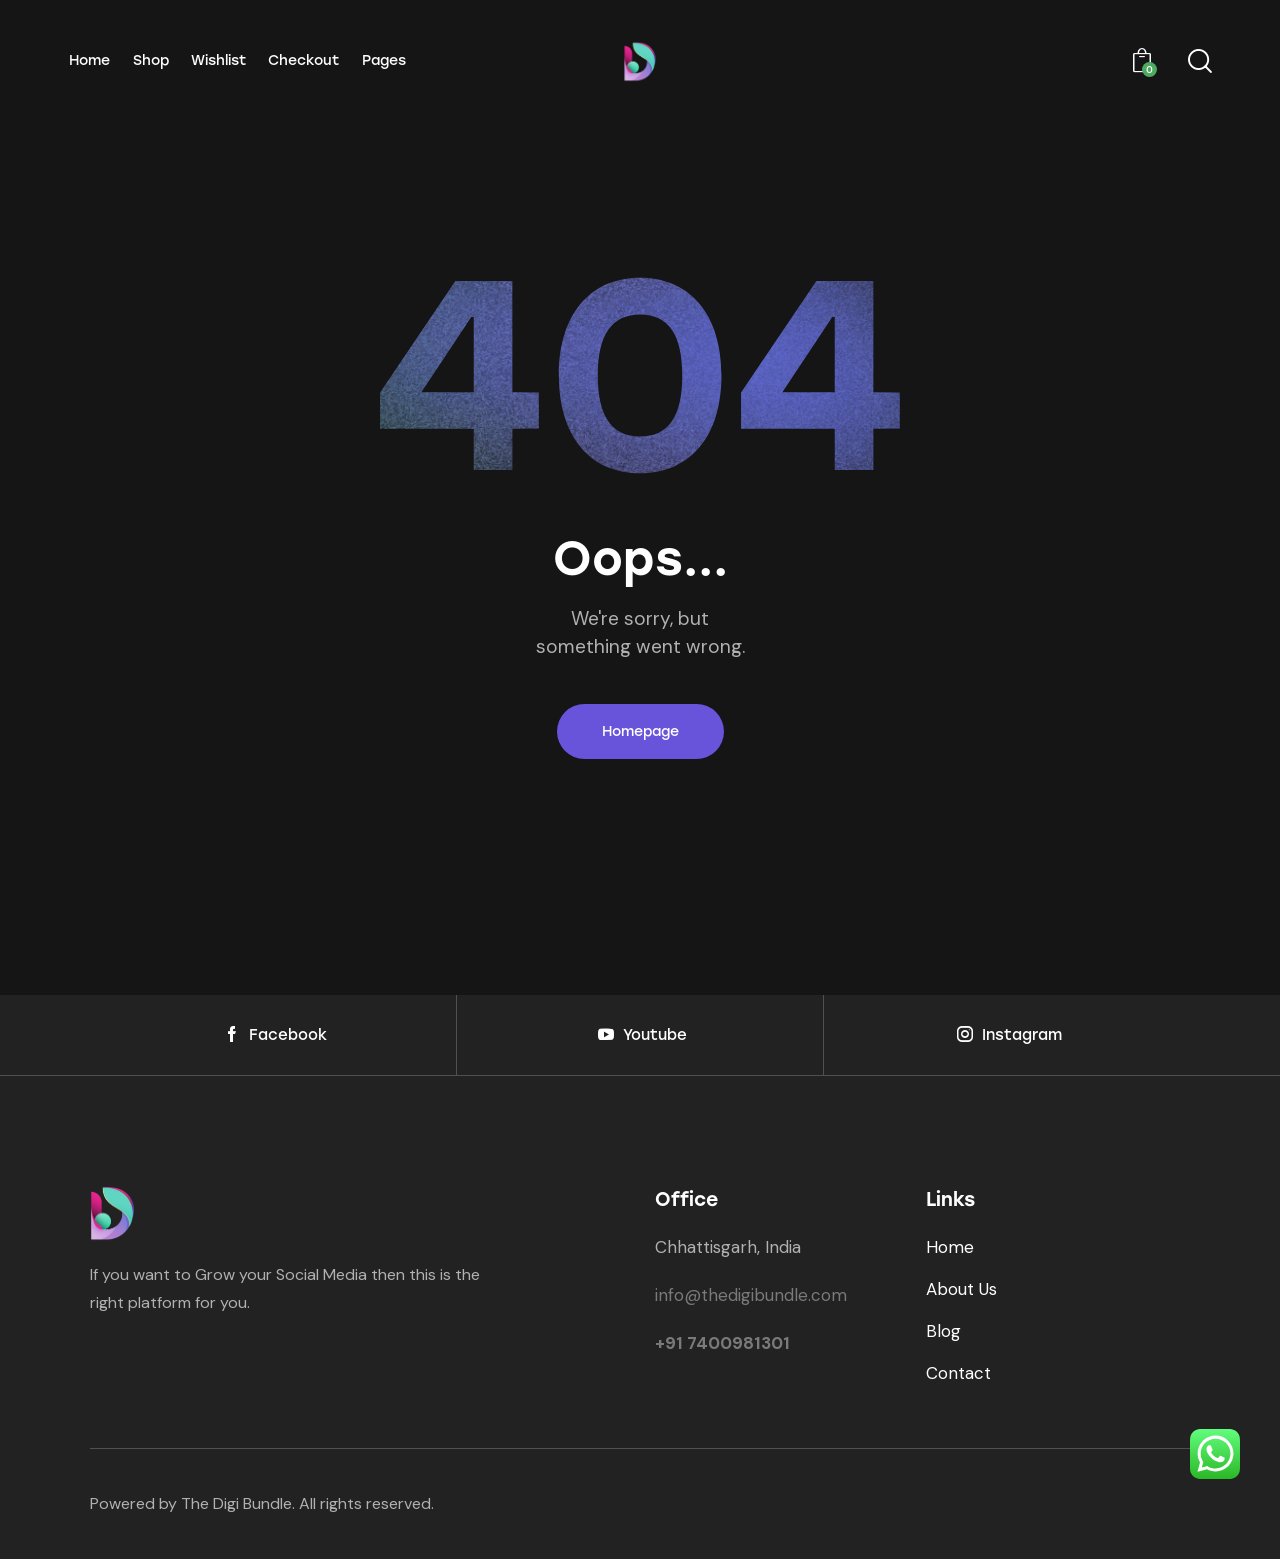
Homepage (640, 731)
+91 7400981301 (722, 1343)
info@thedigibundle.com (751, 1295)
